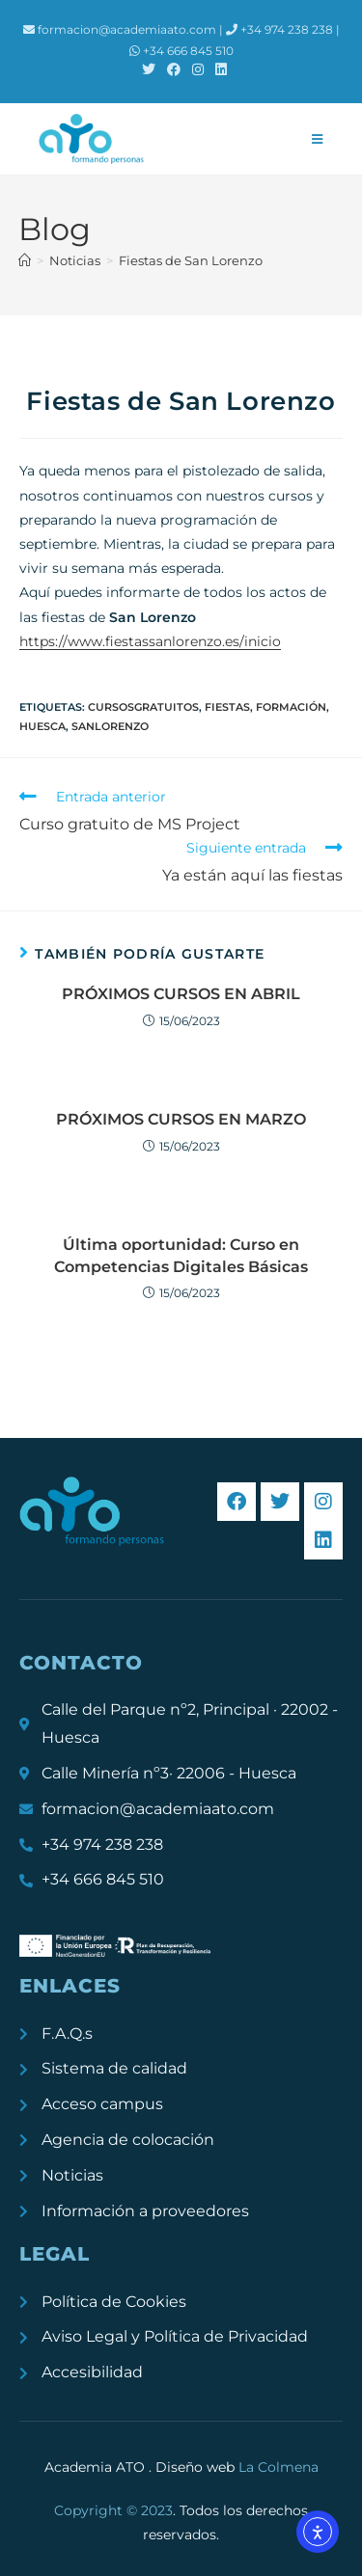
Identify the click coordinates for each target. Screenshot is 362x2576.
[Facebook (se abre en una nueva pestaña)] (173, 69)
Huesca (42, 726)
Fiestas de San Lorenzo (191, 260)
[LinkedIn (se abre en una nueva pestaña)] (218, 69)
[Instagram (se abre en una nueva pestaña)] (197, 69)
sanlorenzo (110, 726)
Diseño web (237, 2467)
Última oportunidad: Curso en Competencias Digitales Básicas (181, 1255)
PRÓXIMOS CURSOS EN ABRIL (181, 994)
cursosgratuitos (143, 707)
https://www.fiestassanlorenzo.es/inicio (150, 641)
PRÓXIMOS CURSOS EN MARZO (181, 1119)
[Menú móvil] (317, 139)
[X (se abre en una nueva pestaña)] (148, 69)
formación (291, 707)
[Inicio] (24, 260)
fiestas (227, 707)
